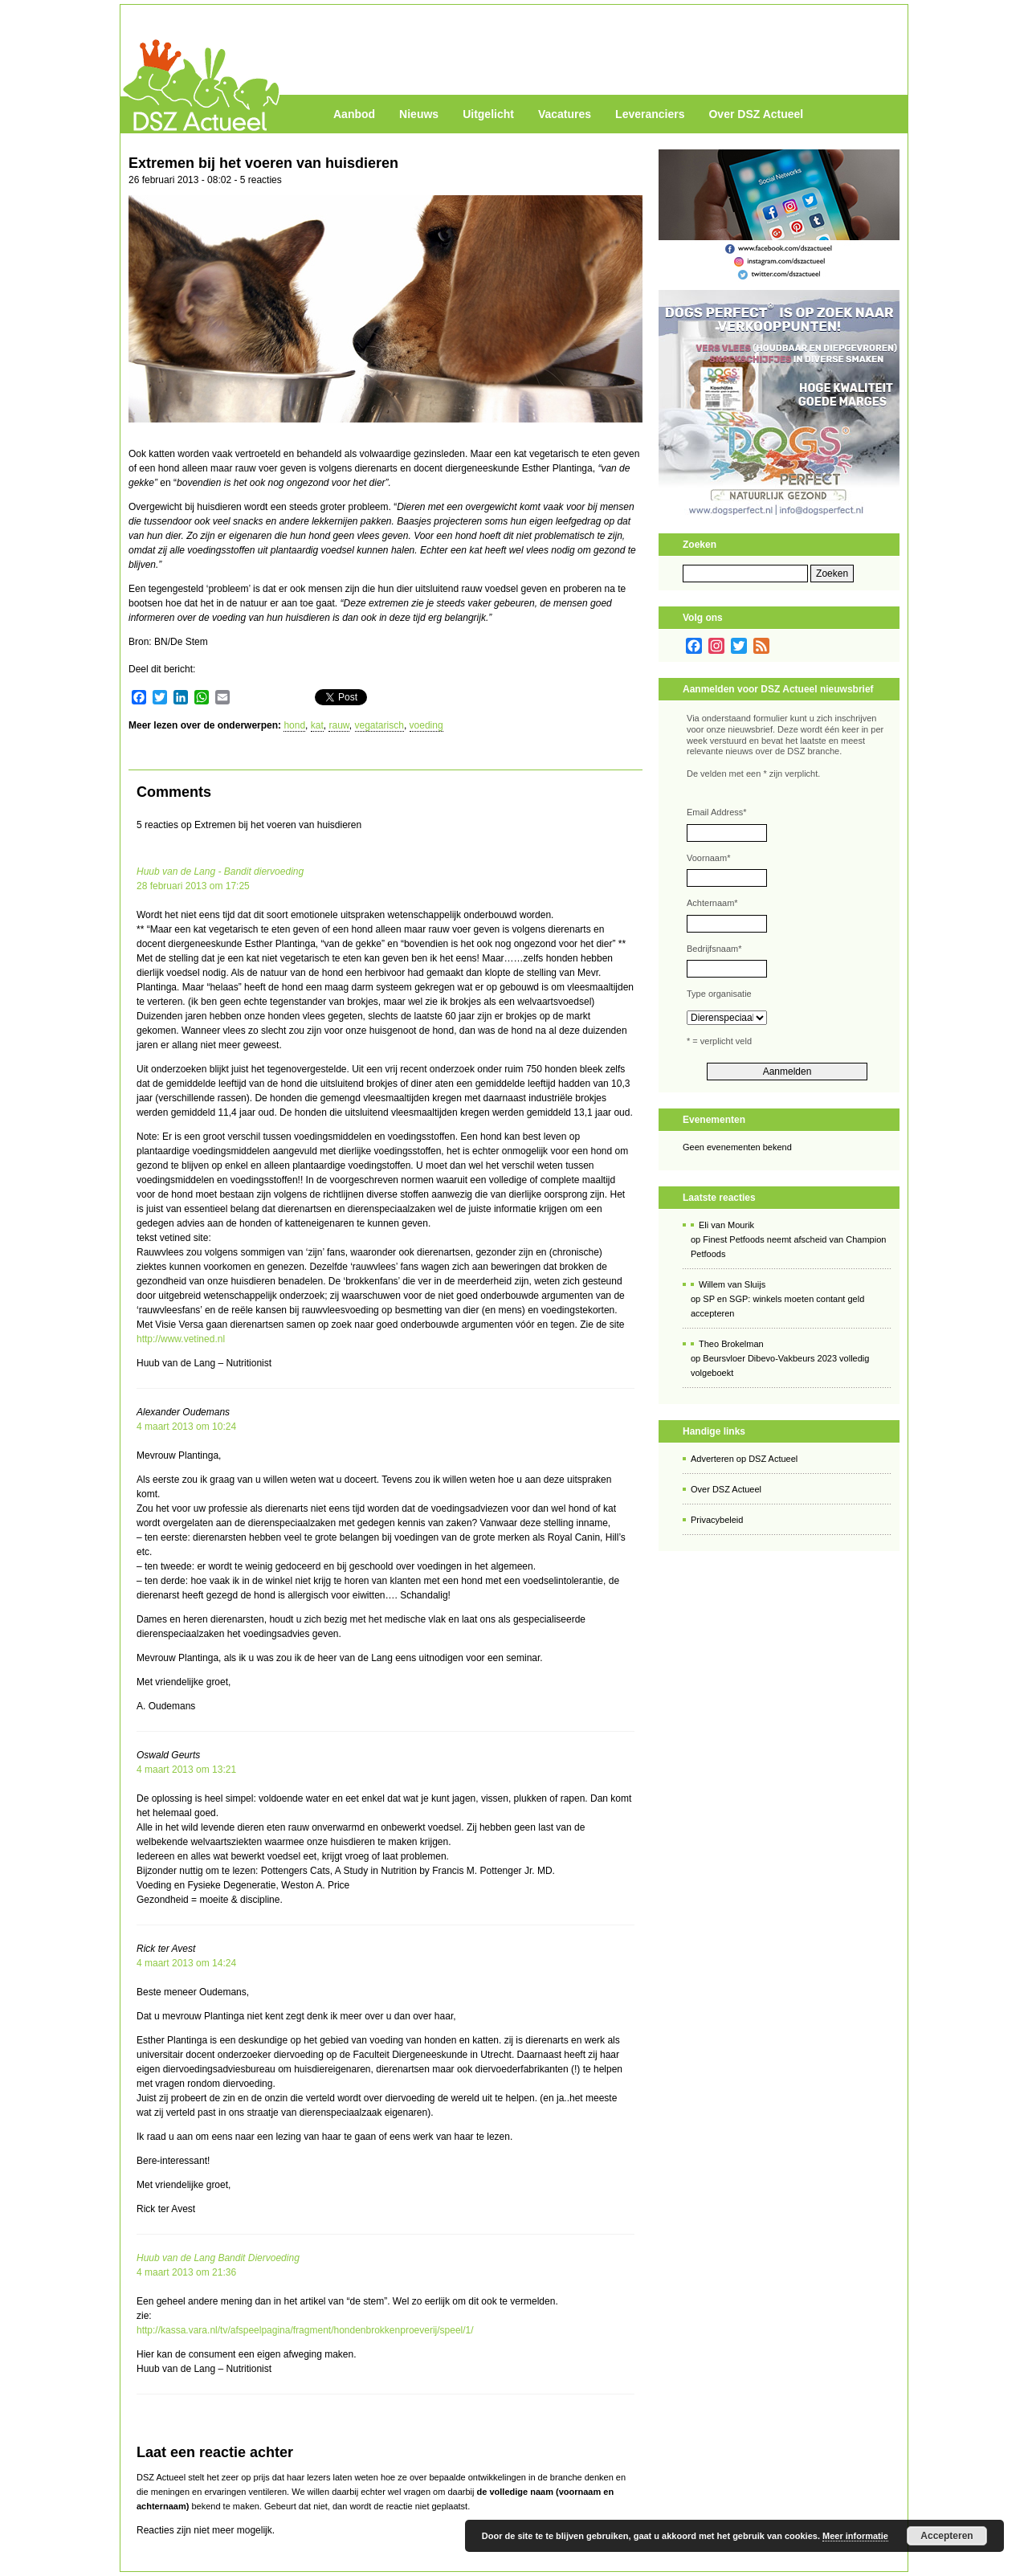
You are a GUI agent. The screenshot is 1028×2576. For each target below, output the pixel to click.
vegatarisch (379, 725)
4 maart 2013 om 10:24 (186, 1426)
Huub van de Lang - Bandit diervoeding (220, 871)
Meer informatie (855, 2536)
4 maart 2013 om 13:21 (186, 1769)
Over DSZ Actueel (755, 114)
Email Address (717, 812)
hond (294, 725)
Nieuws (419, 114)
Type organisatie (719, 993)
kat (317, 725)
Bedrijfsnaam (714, 948)
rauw (338, 725)
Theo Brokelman (731, 1344)
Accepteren (946, 2535)
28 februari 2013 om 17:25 (193, 886)
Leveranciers (649, 114)
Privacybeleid (717, 1520)
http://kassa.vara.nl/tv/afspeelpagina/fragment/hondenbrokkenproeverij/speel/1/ (305, 2330)
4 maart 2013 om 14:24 (186, 1963)
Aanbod (354, 114)
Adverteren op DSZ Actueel (744, 1459)
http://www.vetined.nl (181, 1339)
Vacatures (564, 114)
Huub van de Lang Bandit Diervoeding (218, 2258)
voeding (426, 725)
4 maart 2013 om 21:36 (186, 2272)
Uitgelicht (488, 114)
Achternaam (712, 903)
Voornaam (708, 858)
